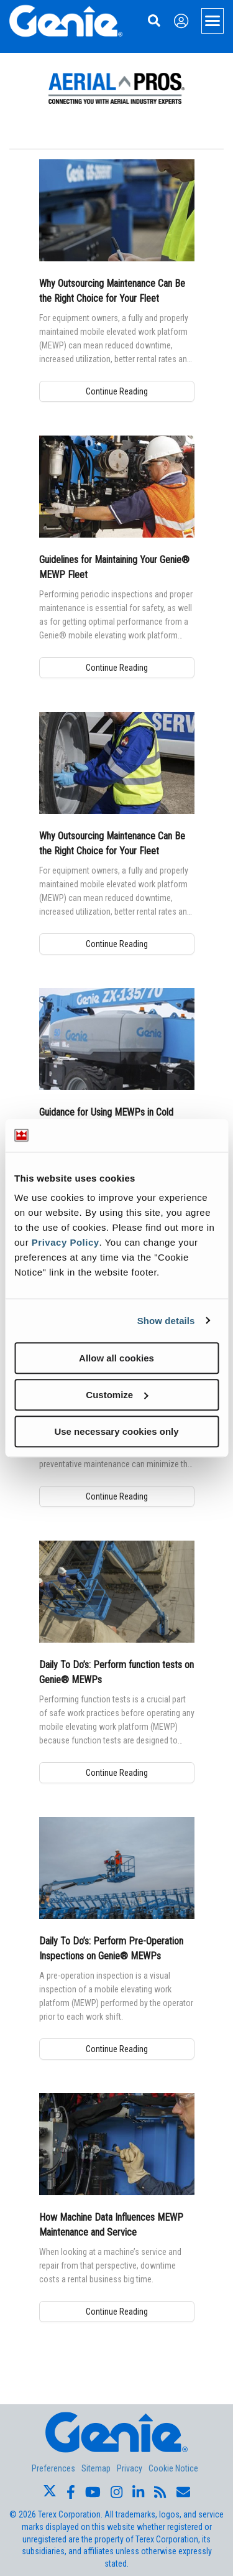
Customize (117, 1394)
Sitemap (96, 2468)
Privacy (129, 2468)
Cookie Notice (173, 2468)
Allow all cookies (116, 1358)
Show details (166, 1320)
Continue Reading (117, 391)
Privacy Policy (65, 1242)
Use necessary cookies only (116, 1431)
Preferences (53, 2468)
